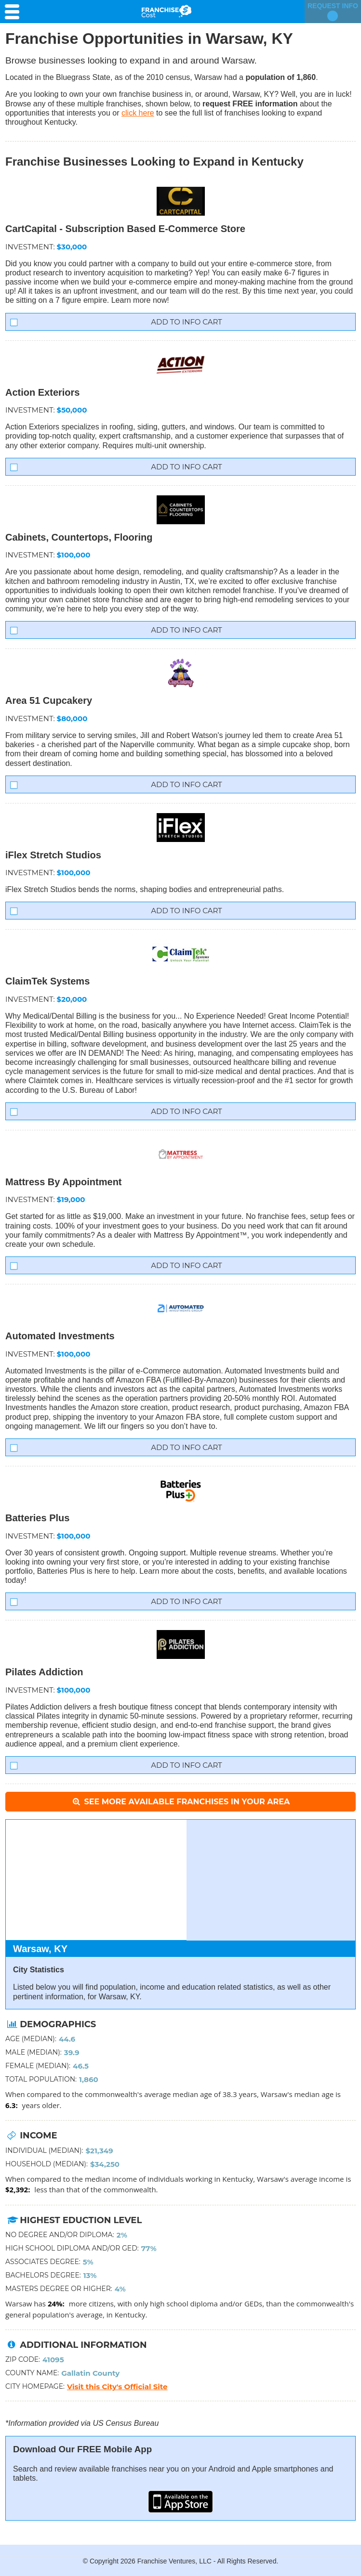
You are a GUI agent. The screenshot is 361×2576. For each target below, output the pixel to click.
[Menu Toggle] (14, 12)
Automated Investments (60, 1336)
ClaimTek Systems (47, 981)
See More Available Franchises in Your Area (180, 1801)
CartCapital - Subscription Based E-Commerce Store (125, 228)
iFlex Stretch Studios (53, 855)
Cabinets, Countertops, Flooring (79, 537)
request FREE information (249, 104)
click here (137, 113)
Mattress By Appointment (63, 1182)
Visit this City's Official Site (117, 2386)
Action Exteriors (42, 392)
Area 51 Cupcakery (48, 700)
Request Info (333, 11)
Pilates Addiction (44, 1672)
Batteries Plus (37, 1518)
